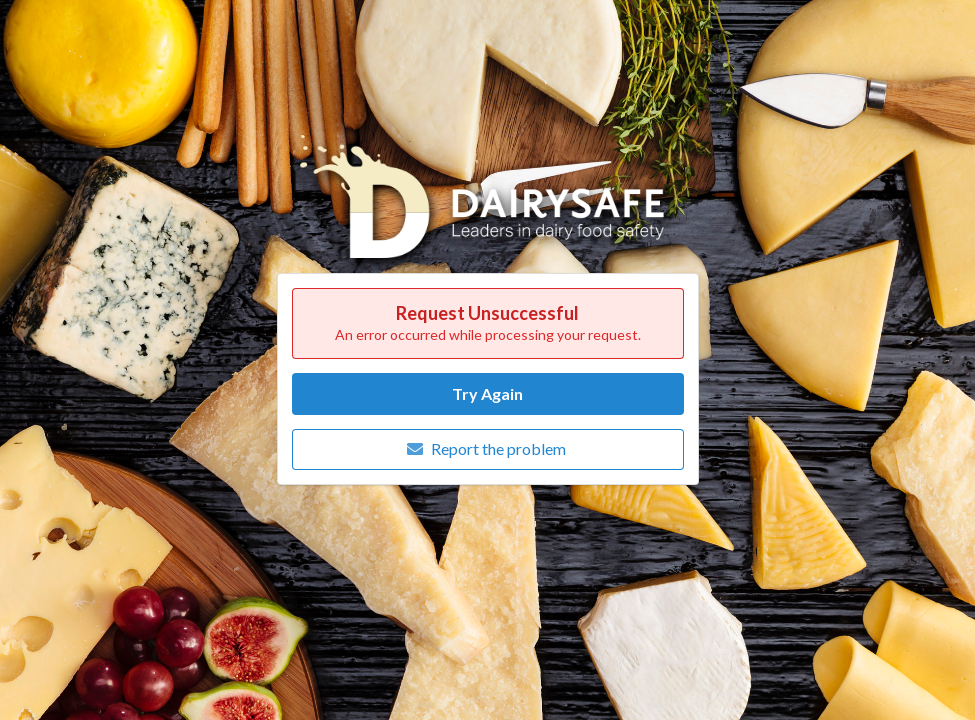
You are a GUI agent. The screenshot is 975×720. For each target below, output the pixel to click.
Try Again (487, 393)
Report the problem (485, 448)
